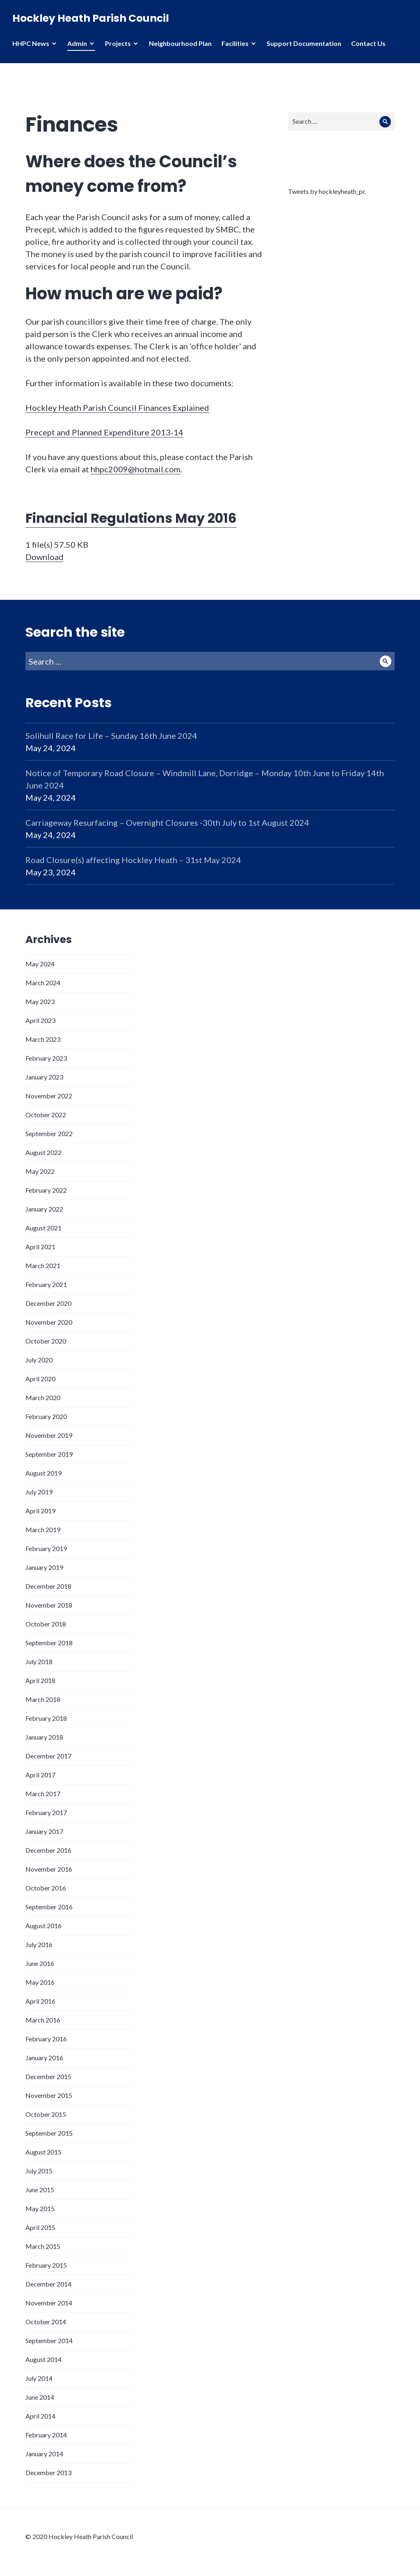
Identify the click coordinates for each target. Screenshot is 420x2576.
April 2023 (40, 1020)
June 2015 (39, 2189)
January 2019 (44, 1567)
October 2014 (45, 2321)
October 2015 (45, 2114)
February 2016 (46, 2039)
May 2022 (40, 1171)
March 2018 (42, 1699)
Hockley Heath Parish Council (90, 18)
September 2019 (49, 1454)
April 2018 (40, 1680)
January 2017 (44, 1831)
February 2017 (46, 1812)
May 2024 (40, 964)
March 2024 (42, 982)
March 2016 (42, 2020)
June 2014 (39, 2397)
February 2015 (46, 2265)
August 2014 (43, 2359)
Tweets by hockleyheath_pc (327, 191)
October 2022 (45, 1114)
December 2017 (48, 1756)
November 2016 (48, 1869)
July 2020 (38, 1360)
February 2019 (46, 1548)
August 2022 (43, 1152)
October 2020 (45, 1341)
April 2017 (40, 1775)
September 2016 (49, 1907)
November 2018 (48, 1605)
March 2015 (42, 2246)
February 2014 (46, 2435)
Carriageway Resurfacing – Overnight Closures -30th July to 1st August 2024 (167, 822)
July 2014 (38, 2378)
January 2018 (44, 1737)
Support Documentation (304, 43)
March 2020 (42, 1397)
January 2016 (44, 2057)
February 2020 (46, 1416)
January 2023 (44, 1077)
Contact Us (368, 43)
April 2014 (40, 2416)
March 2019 (42, 1529)
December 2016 (48, 1850)
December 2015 (48, 2076)
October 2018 (45, 1624)
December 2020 (48, 1303)
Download (44, 557)
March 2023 (42, 1039)
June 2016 (39, 1963)
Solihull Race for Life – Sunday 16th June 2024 (111, 735)
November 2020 (48, 1322)
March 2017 (42, 1793)
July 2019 (38, 1492)
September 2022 (49, 1133)
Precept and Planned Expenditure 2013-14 (104, 432)
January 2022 (44, 1209)
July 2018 (38, 1661)
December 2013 (48, 2472)
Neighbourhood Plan (180, 43)
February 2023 (46, 1058)
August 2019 (43, 1473)
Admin (77, 43)
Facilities (235, 43)
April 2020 (40, 1379)
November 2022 (48, 1096)
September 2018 (49, 1643)
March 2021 (42, 1265)
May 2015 (40, 2208)
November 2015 (48, 2095)
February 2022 (46, 1190)
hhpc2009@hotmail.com (135, 469)
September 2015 (49, 2133)
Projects (118, 43)
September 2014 (49, 2340)
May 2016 (40, 1982)
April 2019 (40, 1511)
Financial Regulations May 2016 (131, 518)
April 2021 (40, 1246)
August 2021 (43, 1228)
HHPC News (30, 43)
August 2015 (43, 2152)
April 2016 (40, 2001)
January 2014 (44, 2454)
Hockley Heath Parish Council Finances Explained (117, 407)
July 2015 (38, 2171)
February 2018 (46, 1718)
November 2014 (48, 2303)
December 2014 (48, 2284)
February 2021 (46, 1284)
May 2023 (40, 1001)
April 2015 (40, 2227)
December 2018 (48, 1586)
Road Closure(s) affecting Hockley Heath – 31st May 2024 (133, 860)
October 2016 (45, 1888)
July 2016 (38, 1944)
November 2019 (48, 1435)
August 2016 (43, 1925)
